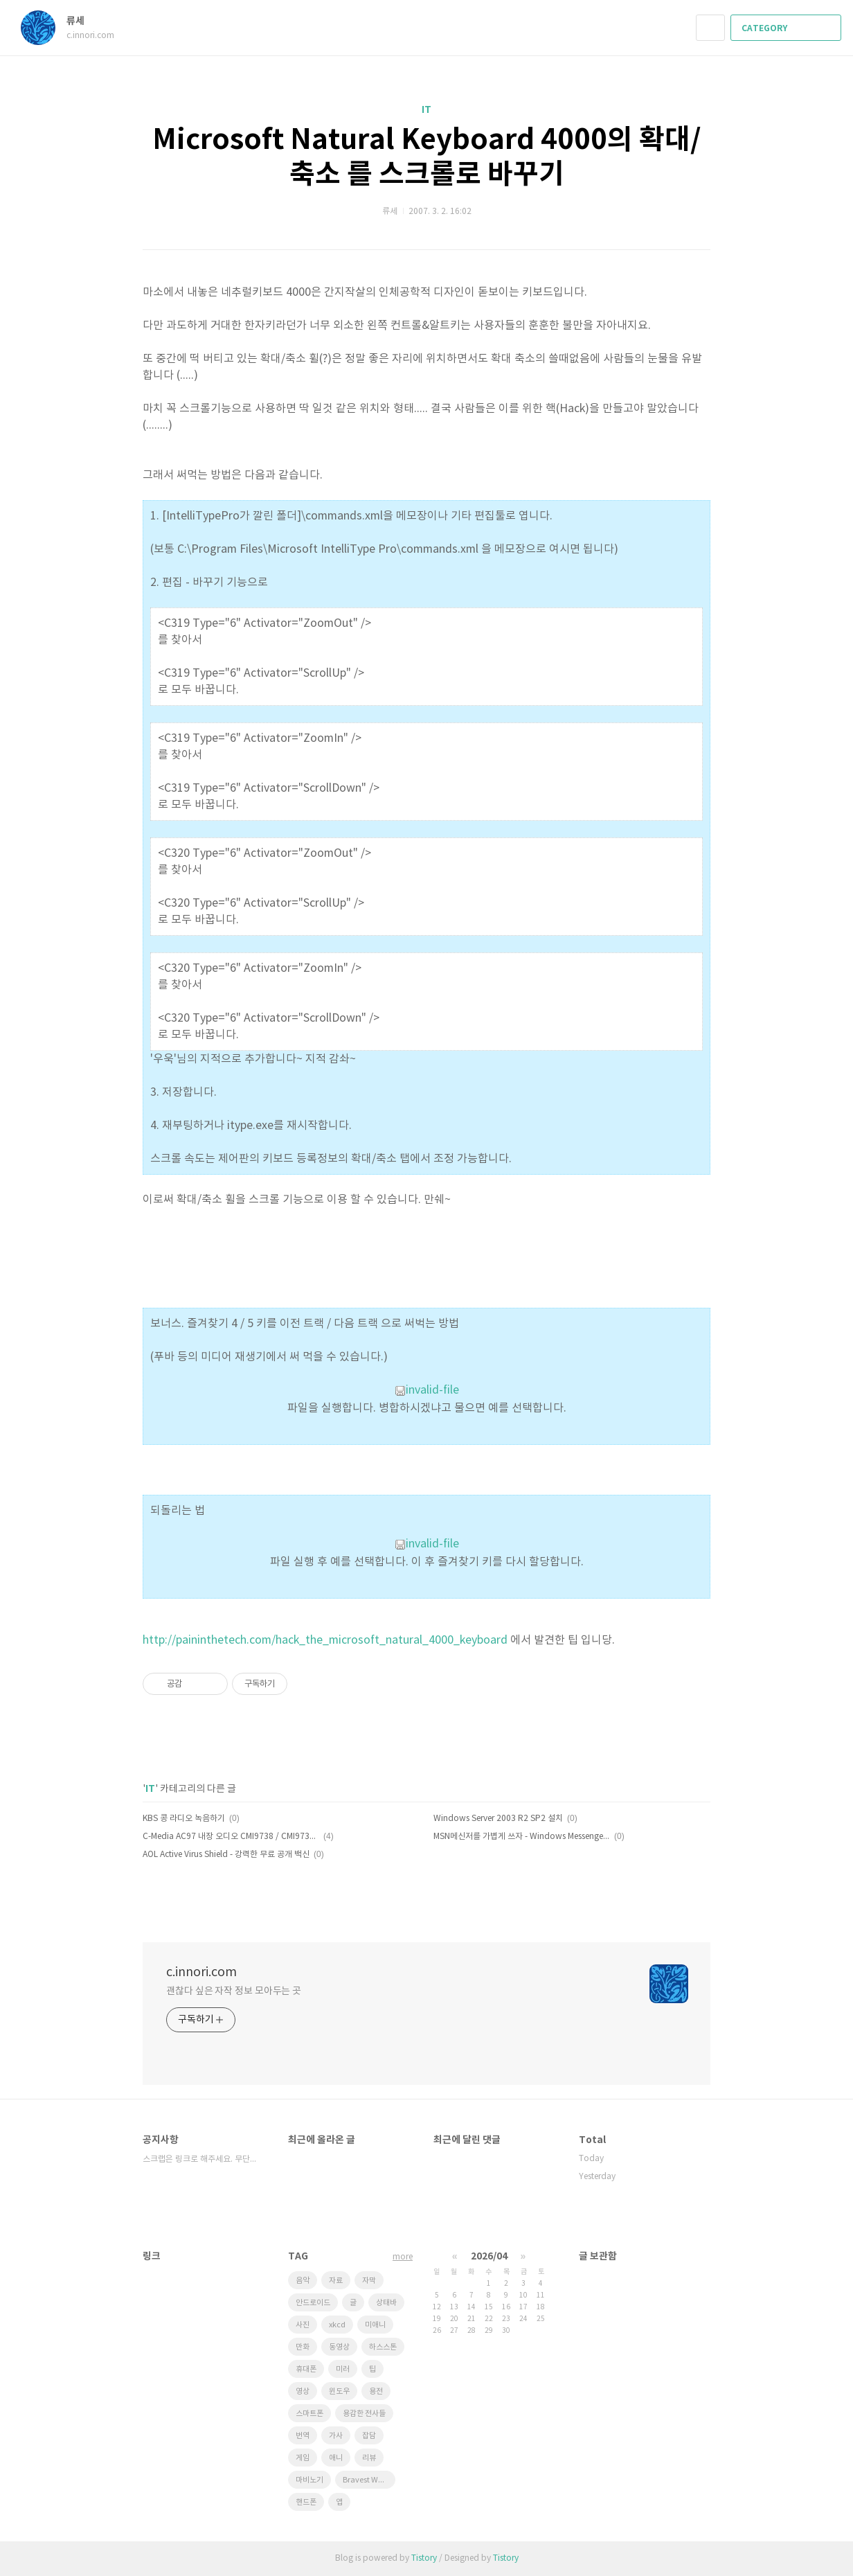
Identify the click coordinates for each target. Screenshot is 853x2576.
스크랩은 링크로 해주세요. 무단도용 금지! (201, 2159)
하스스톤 (383, 2347)
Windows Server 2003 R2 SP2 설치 (498, 1818)
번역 (302, 2435)
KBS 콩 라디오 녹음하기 (184, 1818)
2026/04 (489, 2256)
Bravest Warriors (369, 2480)
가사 (336, 2435)
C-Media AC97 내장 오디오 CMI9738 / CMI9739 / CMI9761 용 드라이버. (231, 1836)
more (403, 2257)
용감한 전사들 (364, 2413)
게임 (302, 2457)
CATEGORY (787, 28)
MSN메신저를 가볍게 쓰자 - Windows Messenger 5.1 (521, 1836)
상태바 (386, 2302)
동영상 (339, 2347)
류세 (82, 21)
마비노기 (309, 2480)
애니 (336, 2457)
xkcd (337, 2324)
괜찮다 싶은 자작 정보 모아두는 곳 (233, 1991)
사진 (302, 2324)
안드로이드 (313, 2302)
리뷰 (369, 2457)
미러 (343, 2369)
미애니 (375, 2324)
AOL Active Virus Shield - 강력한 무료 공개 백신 (226, 1854)
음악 (302, 2280)
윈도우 (339, 2391)
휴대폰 (306, 2369)
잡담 (369, 2435)
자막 (369, 2280)
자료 (336, 2280)
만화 (302, 2347)
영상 (302, 2391)
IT (426, 110)
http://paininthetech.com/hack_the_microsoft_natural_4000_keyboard (325, 1640)
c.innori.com (201, 1972)
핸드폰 (306, 2502)
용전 (376, 2391)
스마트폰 (309, 2413)
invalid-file (427, 1390)
